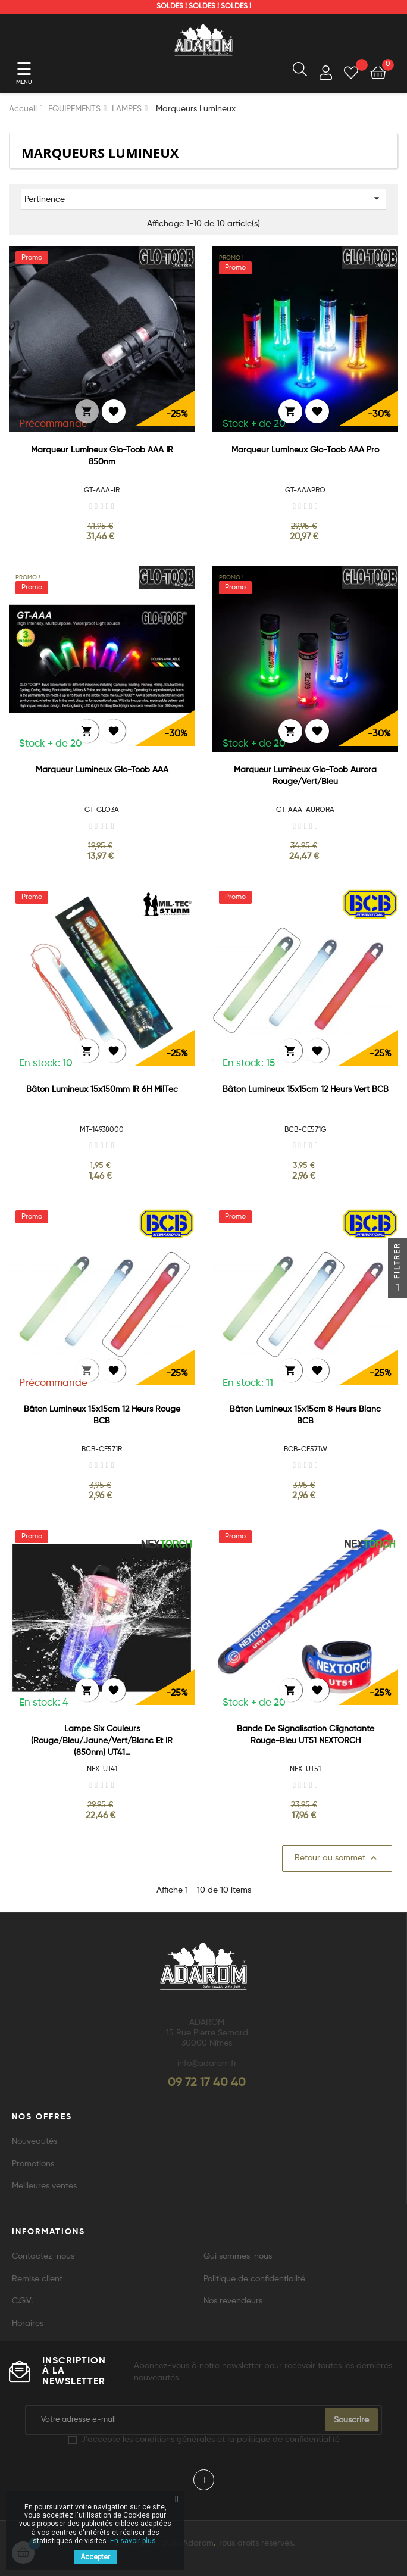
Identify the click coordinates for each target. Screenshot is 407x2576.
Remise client (37, 2279)
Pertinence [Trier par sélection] (203, 198)
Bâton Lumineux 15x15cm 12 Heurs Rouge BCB (102, 1415)
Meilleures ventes (44, 2186)
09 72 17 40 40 (207, 2083)
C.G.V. (22, 2301)
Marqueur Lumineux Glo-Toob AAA (102, 770)
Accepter (95, 2557)
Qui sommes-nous (238, 2256)
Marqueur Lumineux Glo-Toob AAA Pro (305, 450)
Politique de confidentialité (254, 2279)
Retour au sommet (337, 1858)
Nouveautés (34, 2141)
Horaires (27, 2323)
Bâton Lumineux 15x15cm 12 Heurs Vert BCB (306, 1089)
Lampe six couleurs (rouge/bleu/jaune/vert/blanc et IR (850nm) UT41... (102, 1741)
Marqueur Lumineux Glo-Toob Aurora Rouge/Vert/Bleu (305, 776)
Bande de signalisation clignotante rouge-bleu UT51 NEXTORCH (305, 1735)
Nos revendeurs (233, 2301)
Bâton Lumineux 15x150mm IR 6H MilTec (102, 1089)
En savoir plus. (134, 2541)
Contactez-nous (43, 2256)
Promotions (33, 2164)
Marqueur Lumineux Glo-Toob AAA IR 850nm (102, 456)
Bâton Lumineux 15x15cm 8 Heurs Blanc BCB (305, 1415)
